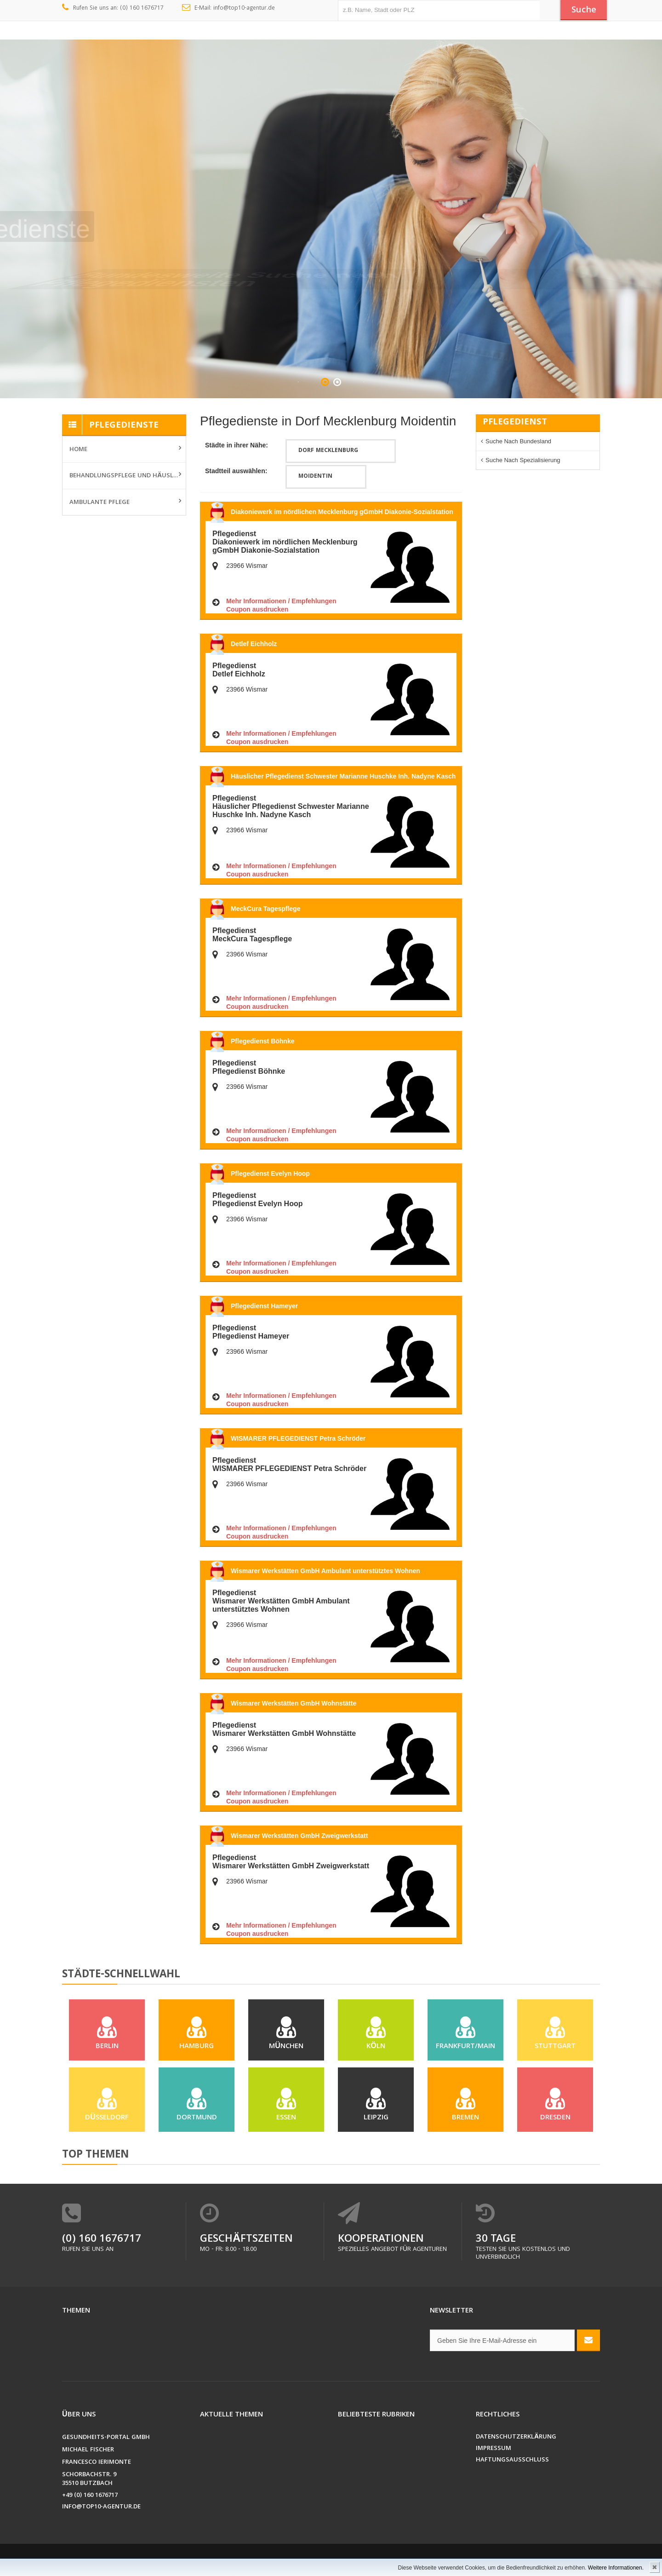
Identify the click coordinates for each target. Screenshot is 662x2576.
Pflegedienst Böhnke (262, 1041)
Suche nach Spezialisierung (522, 460)
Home (78, 450)
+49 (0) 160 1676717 (90, 2496)
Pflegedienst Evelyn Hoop (270, 1173)
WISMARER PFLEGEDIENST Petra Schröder (298, 1438)
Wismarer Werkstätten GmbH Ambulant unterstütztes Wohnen (325, 1570)
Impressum (493, 2449)
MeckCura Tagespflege (265, 908)
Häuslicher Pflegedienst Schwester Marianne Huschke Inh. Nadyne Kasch (343, 776)
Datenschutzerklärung (516, 2437)
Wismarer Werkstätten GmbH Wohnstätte (293, 1703)
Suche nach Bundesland (518, 441)
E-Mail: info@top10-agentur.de (228, 8)
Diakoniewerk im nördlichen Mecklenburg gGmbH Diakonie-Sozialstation (342, 511)
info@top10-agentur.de (101, 2507)
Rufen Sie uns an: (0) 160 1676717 (113, 8)
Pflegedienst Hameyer (264, 1306)
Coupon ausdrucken (257, 609)
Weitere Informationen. (616, 2568)
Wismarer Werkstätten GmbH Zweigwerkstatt (299, 1835)
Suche (583, 10)
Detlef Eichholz (254, 643)
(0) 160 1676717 (101, 2239)
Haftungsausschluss (512, 2460)
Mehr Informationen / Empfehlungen (281, 601)
